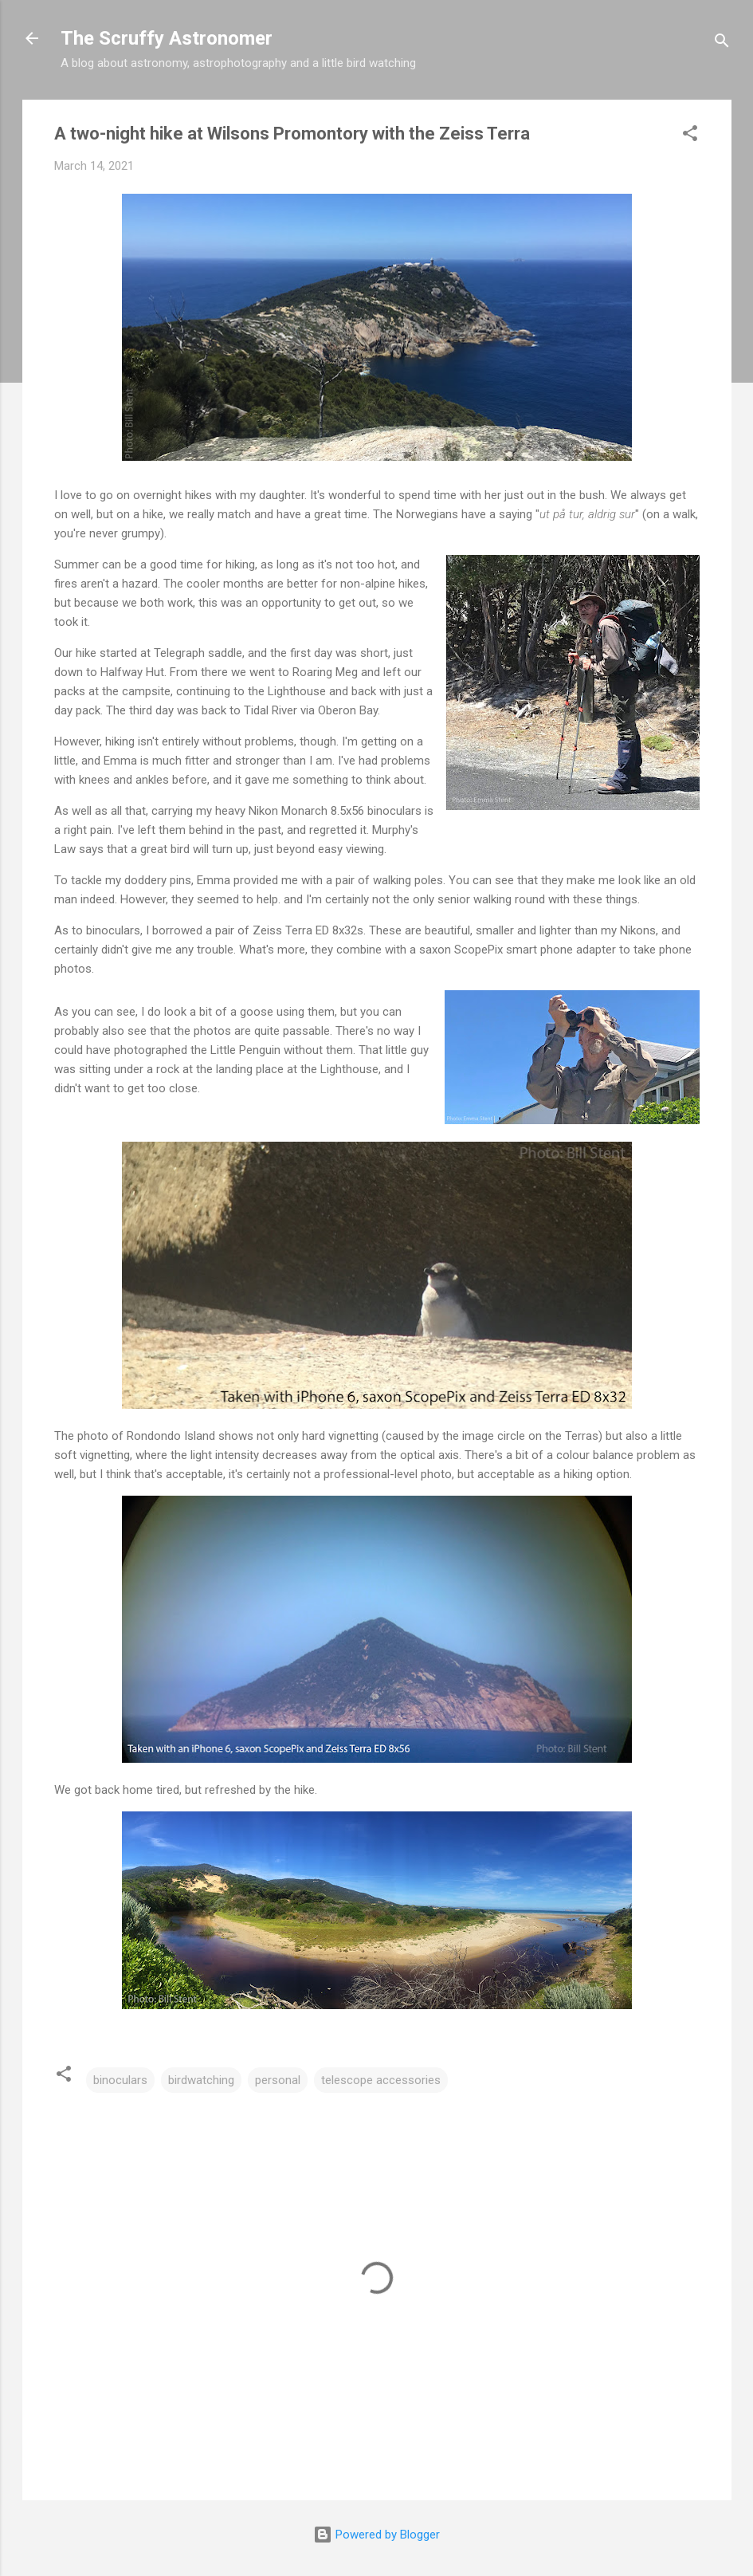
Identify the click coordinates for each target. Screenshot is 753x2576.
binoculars (120, 2080)
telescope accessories (381, 2080)
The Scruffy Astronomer (167, 38)
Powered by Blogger (376, 2534)
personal (277, 2080)
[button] (690, 136)
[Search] (721, 43)
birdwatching (201, 2080)
